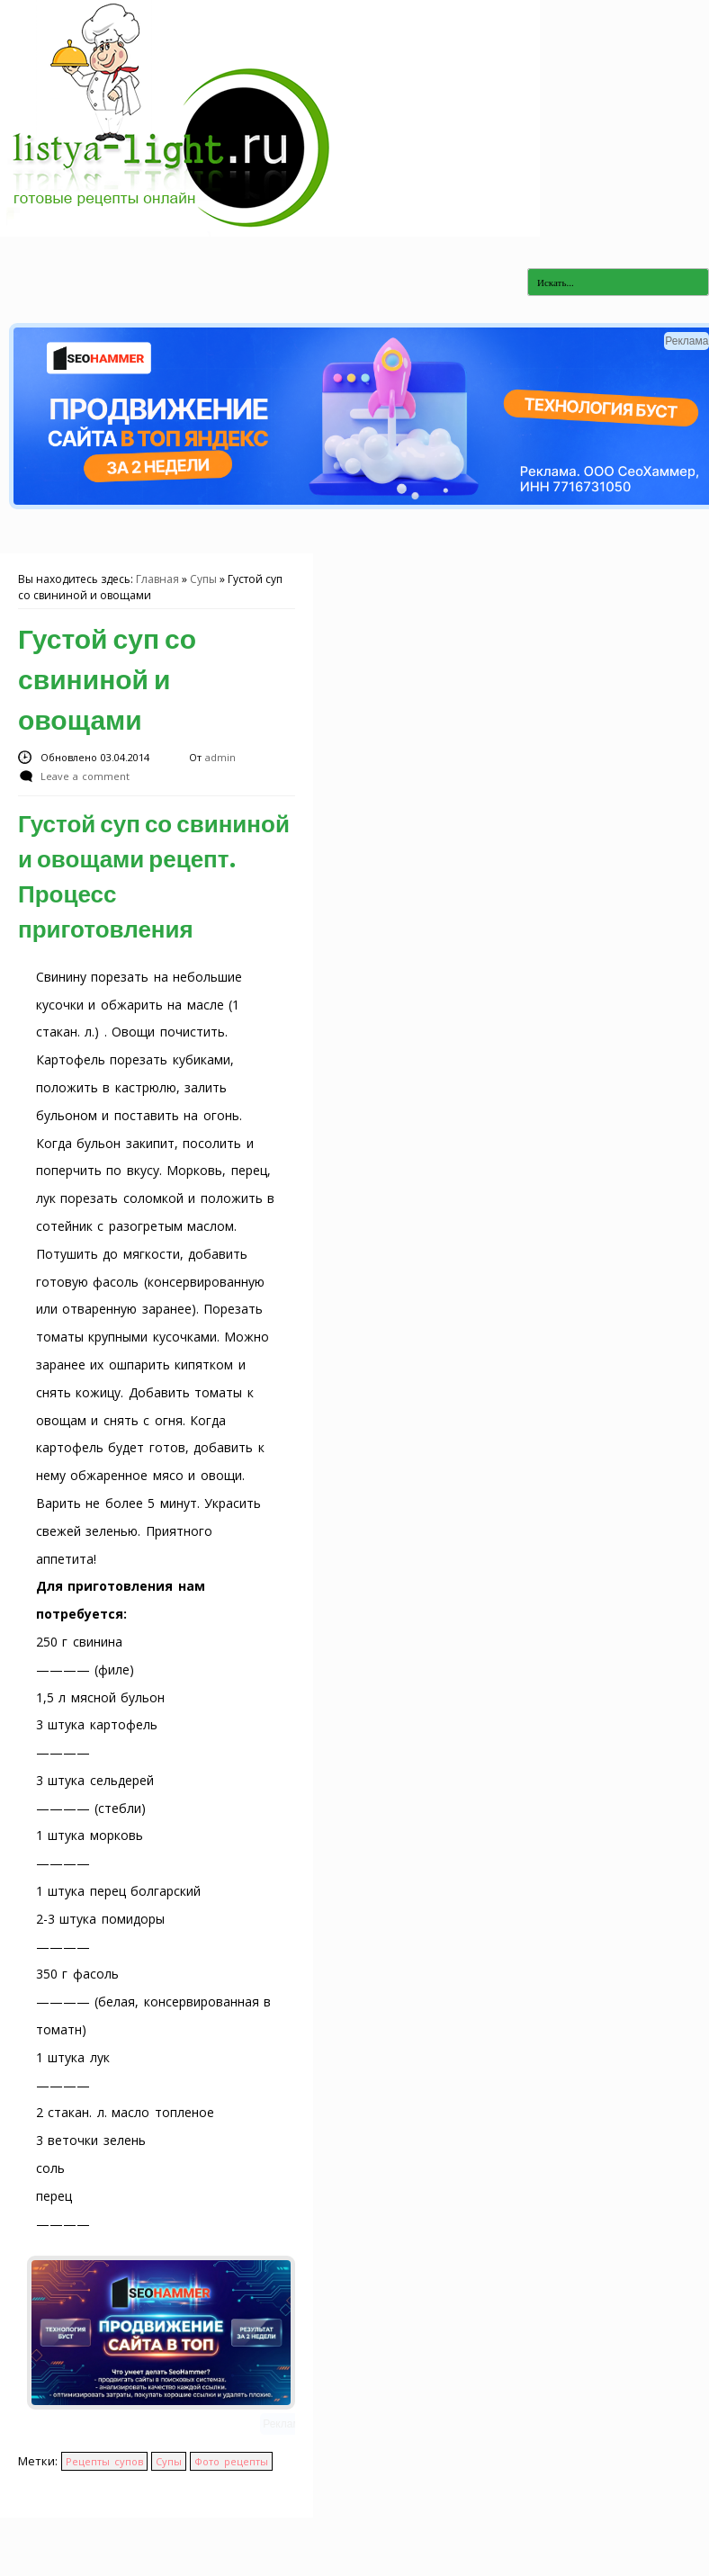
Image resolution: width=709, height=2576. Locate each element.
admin (220, 757)
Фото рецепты (230, 2461)
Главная (157, 579)
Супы (203, 579)
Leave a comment (85, 776)
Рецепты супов (104, 2461)
